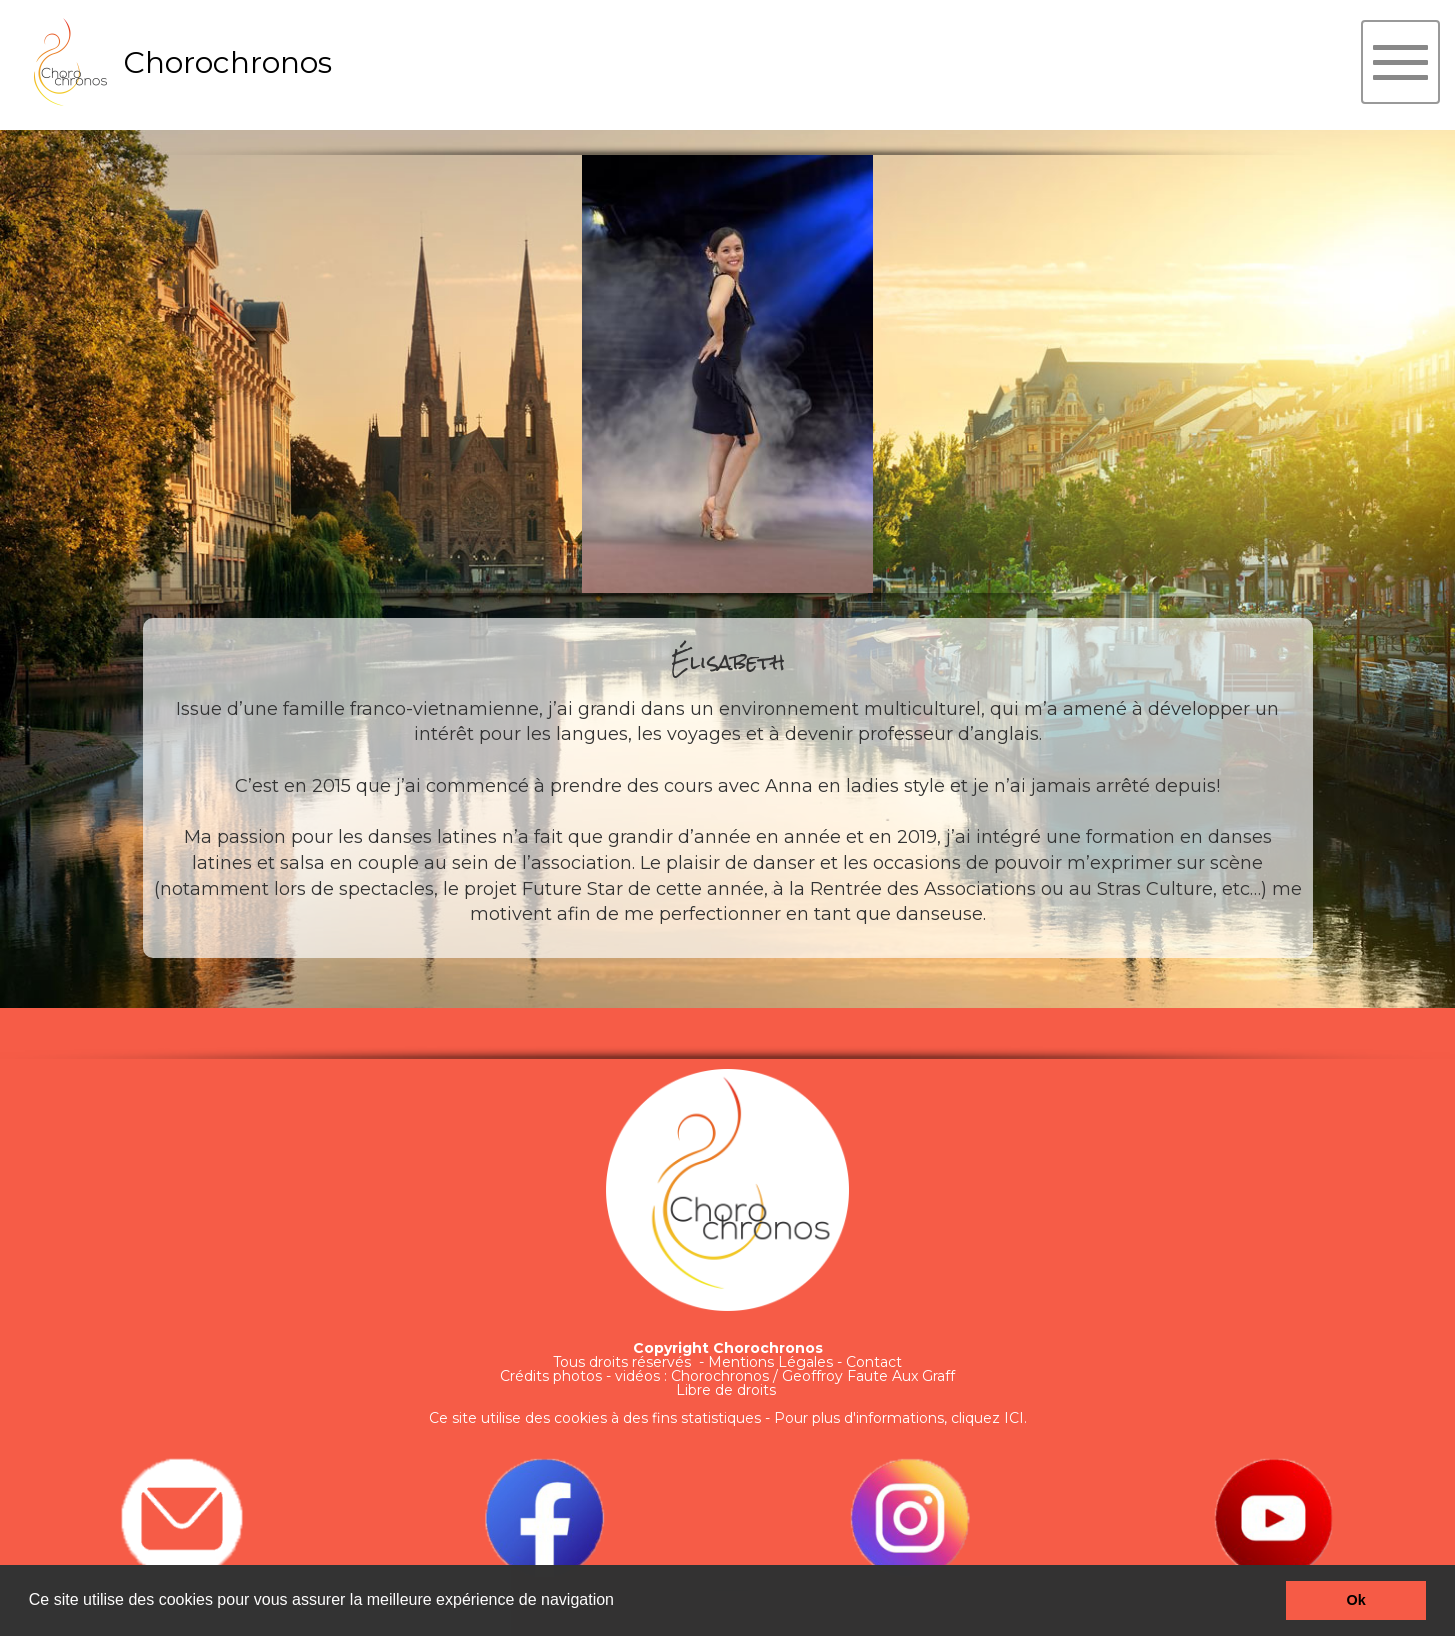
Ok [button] (1356, 1600)
